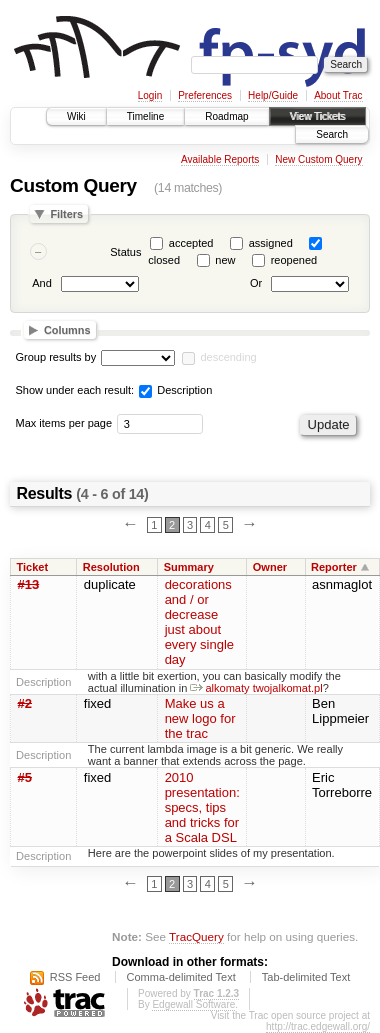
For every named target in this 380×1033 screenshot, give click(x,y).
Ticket (33, 567)
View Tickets (317, 116)
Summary (189, 567)
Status (125, 252)
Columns (67, 330)
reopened (294, 260)
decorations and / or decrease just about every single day (199, 622)
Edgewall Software (193, 1004)
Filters (66, 214)
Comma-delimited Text (181, 977)
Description (175, 390)
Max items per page (64, 423)
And (42, 284)
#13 (29, 584)
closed (164, 260)
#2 (25, 703)
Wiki (76, 116)
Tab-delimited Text (306, 977)
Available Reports (220, 159)
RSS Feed (75, 977)
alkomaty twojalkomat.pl (256, 688)
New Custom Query (318, 159)
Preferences (205, 95)
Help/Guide (273, 95)
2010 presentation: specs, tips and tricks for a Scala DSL (202, 807)
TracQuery (196, 936)
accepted (191, 243)
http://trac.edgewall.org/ (318, 1026)
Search (332, 134)
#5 (25, 777)
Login (150, 95)
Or (256, 284)
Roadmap (226, 116)
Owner (270, 567)
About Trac (338, 95)
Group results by (56, 357)
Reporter (334, 567)
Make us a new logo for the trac (200, 718)
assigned (271, 243)
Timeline (145, 116)
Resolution (111, 567)
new (225, 260)
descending (228, 357)
